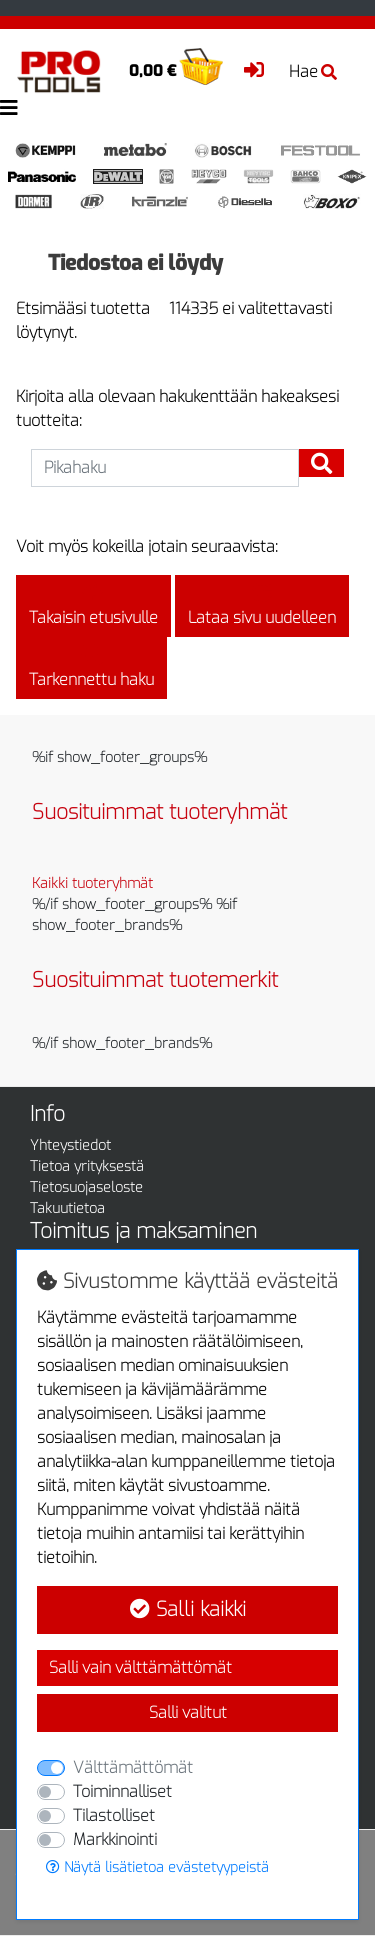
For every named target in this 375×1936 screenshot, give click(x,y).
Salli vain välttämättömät (140, 1667)
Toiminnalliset (122, 1791)
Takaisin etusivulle (93, 606)
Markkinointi (115, 1839)
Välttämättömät (133, 1767)
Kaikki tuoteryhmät (92, 883)
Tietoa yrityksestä (87, 1166)
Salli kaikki (188, 1609)
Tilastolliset (114, 1815)
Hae (313, 71)
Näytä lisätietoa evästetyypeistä (157, 1867)
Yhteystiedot (70, 1145)
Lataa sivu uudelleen (262, 606)
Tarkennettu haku (91, 668)
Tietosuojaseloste (86, 1187)
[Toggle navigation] (9, 108)
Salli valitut (188, 1712)
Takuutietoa (67, 1208)
